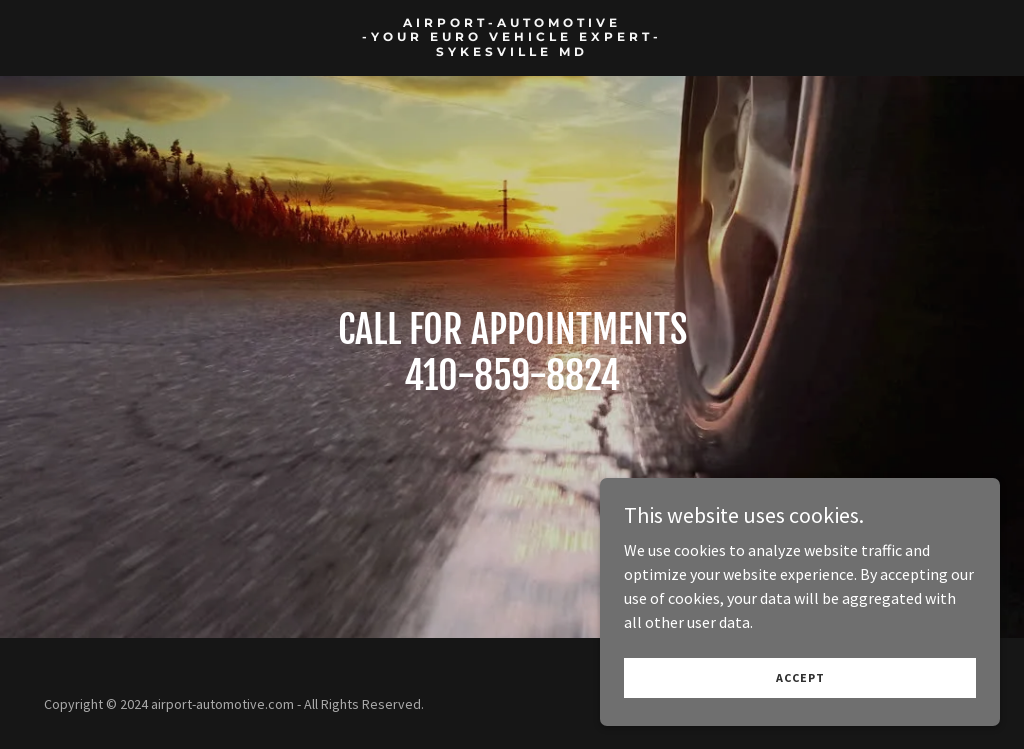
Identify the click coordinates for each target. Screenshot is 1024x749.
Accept (800, 677)
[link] (512, 50)
